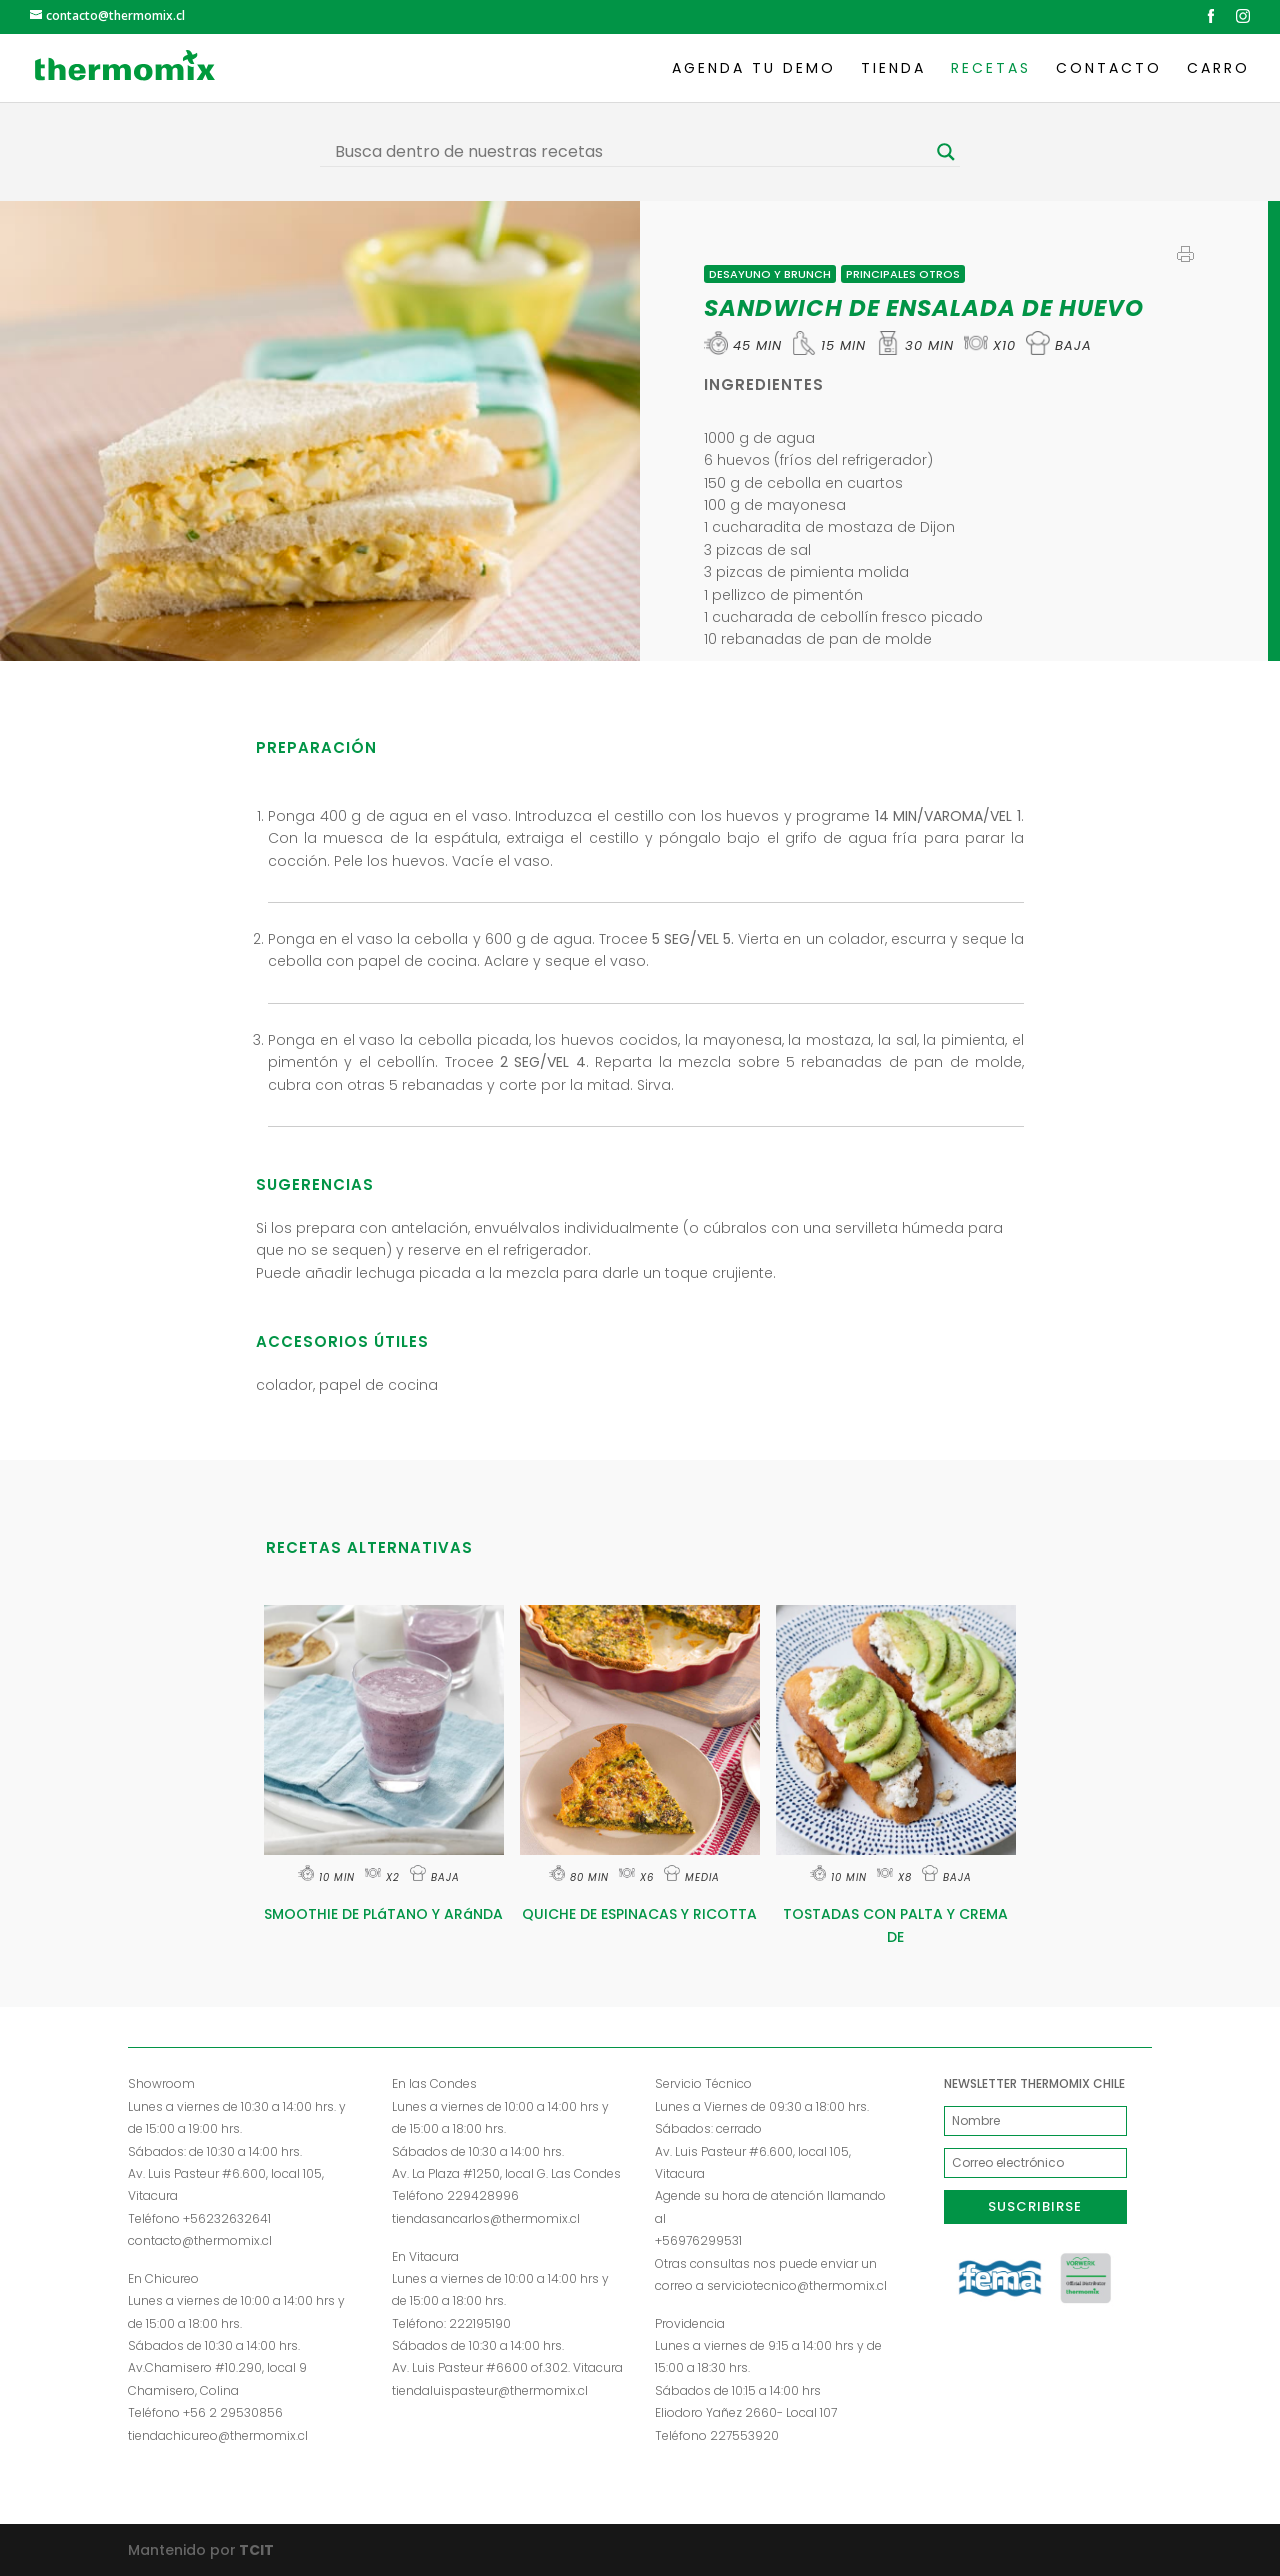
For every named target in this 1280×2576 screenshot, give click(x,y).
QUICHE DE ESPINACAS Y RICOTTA (639, 1914)
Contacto (1109, 69)
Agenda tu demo (754, 69)
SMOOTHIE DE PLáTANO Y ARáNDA (383, 1914)
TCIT (255, 2550)
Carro (1218, 69)
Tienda (893, 69)
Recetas (991, 69)
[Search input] (631, 152)
